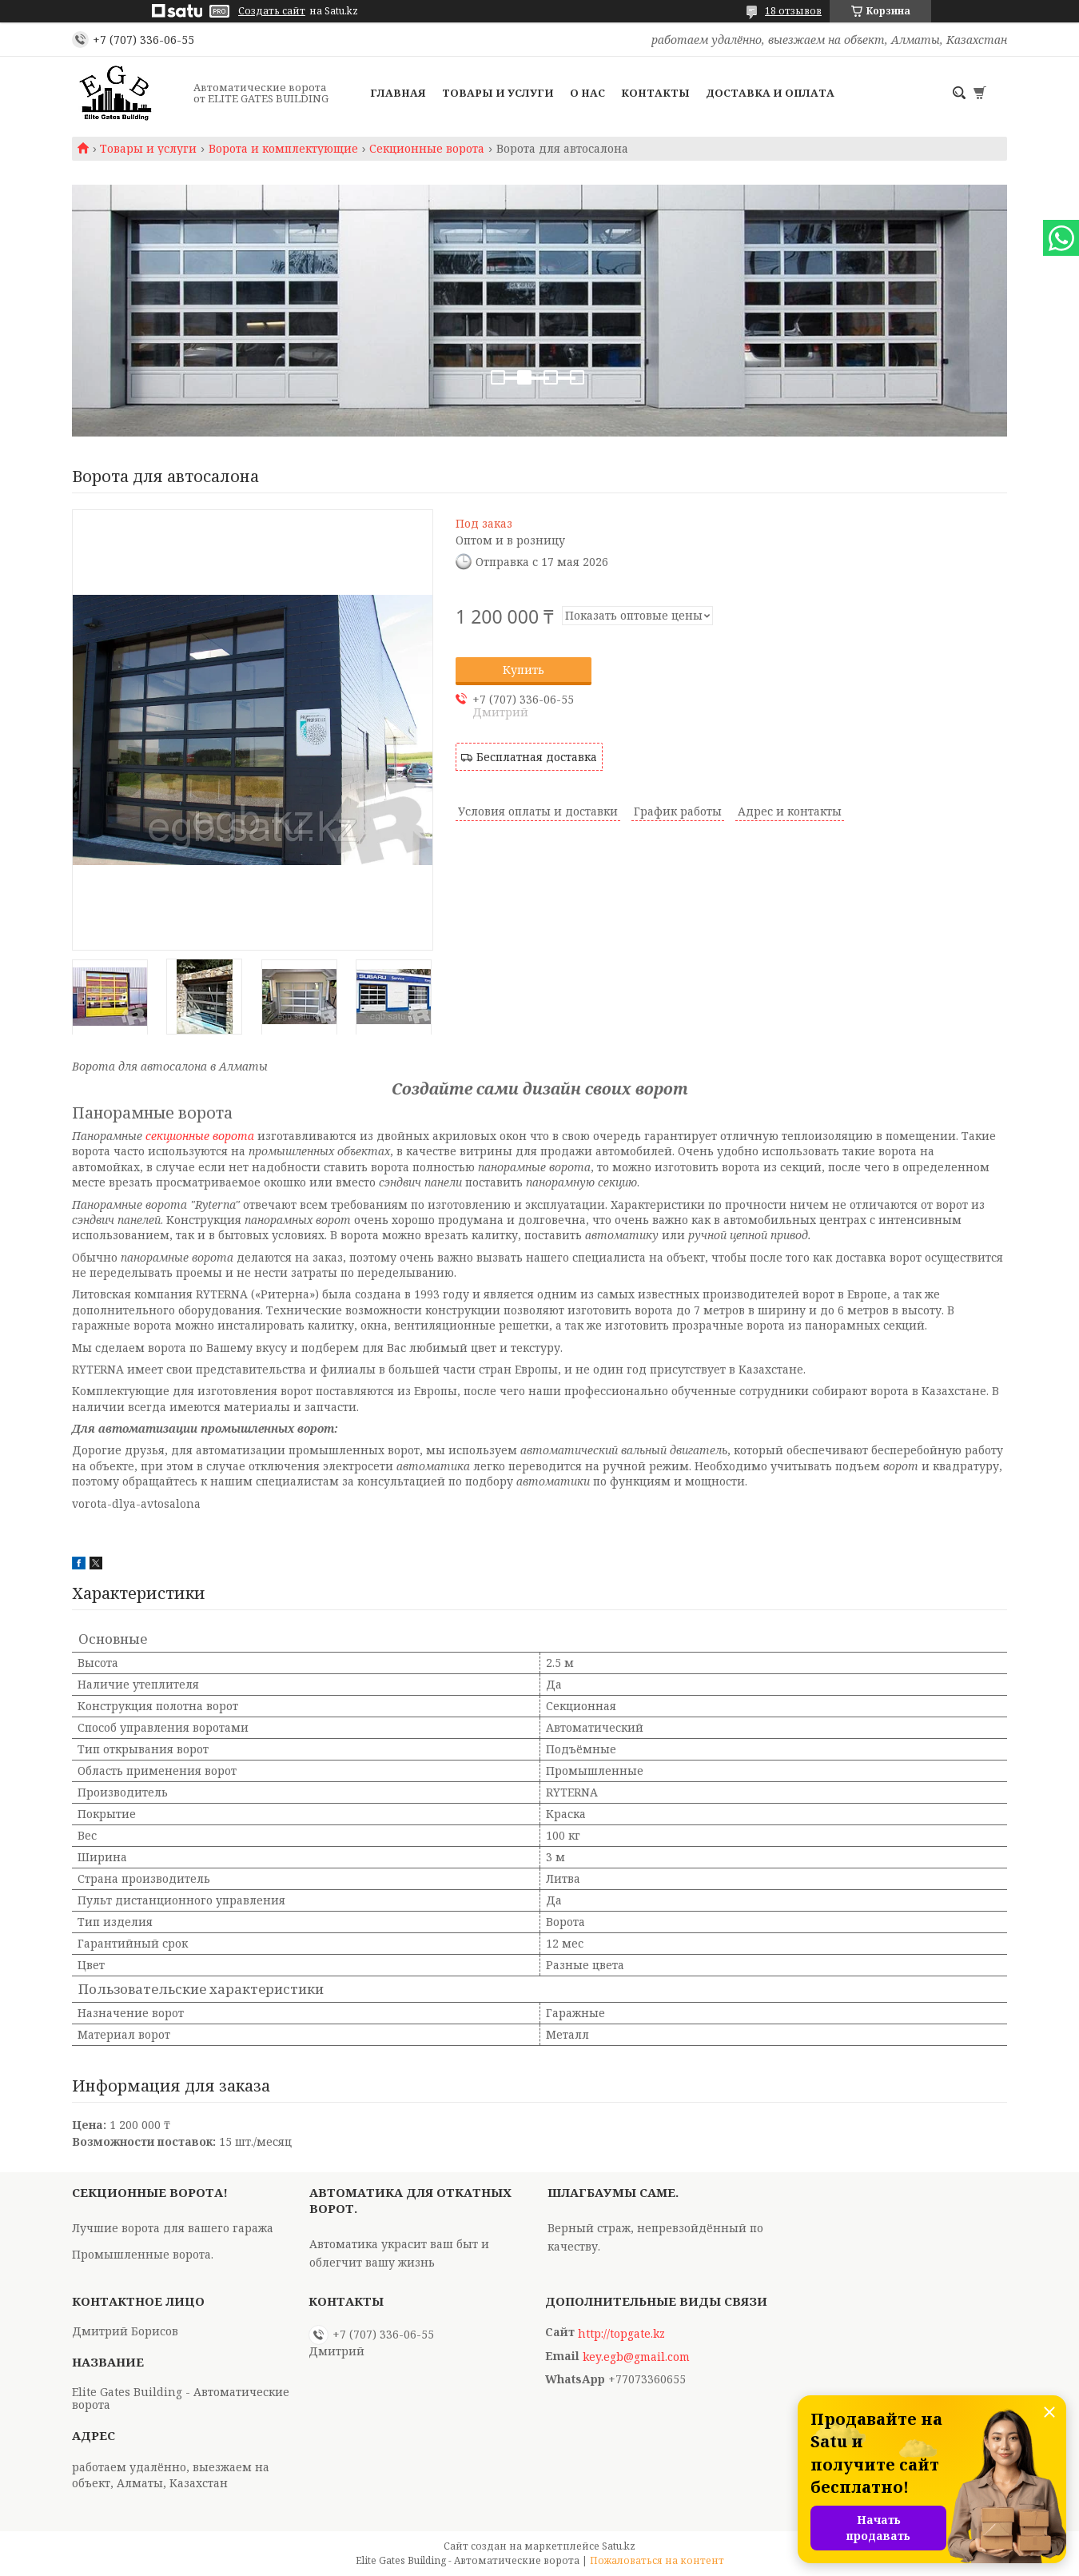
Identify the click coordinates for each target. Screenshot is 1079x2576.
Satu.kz (618, 2546)
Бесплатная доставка (536, 756)
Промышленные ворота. (142, 2254)
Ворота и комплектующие (283, 148)
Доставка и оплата (770, 93)
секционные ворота (199, 1135)
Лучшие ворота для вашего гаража (172, 2227)
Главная (398, 93)
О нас (587, 93)
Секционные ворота (426, 148)
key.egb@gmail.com (636, 2357)
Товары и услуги (498, 93)
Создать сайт (271, 11)
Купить (523, 669)
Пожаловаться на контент (657, 2560)
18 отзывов (793, 11)
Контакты (655, 93)
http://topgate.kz (621, 2334)
